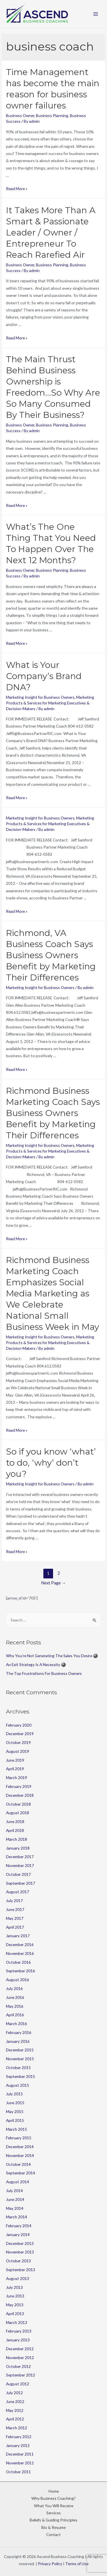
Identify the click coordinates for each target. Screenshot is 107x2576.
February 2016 (18, 2032)
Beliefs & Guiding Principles (53, 2519)
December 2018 (20, 1795)
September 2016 (20, 1970)
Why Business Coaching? (53, 2498)
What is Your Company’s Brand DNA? (44, 676)
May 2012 (14, 2410)
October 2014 (18, 2164)
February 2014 (18, 2225)
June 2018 (15, 1821)
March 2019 (16, 1777)
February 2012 (18, 2436)
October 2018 (18, 1804)
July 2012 (14, 2392)
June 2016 (15, 1997)
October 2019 (18, 1742)
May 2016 (14, 2006)
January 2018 (18, 1848)
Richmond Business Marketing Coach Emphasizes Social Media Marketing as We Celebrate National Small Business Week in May (52, 1293)
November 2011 (20, 2462)
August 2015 (17, 2085)
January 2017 (18, 1935)
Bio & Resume (53, 2527)
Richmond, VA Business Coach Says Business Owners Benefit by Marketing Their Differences (51, 955)
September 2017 (20, 1883)
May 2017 (14, 1918)
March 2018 (16, 1839)
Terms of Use (76, 2563)
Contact (53, 2534)
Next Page (53, 1582)
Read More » (16, 188)
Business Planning (52, 115)
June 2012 (15, 2401)
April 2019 (15, 1768)
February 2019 (18, 1786)
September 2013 (20, 2269)
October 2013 (18, 2260)
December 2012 (20, 2348)
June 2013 (15, 2295)
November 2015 (20, 2058)
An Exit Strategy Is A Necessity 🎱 (36, 1664)
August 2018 (17, 1812)
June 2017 (15, 1909)
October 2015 (18, 2067)
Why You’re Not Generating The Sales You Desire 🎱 (52, 1655)
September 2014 (20, 2172)
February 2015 (18, 2137)
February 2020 (18, 1725)
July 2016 (14, 1988)
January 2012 (18, 2445)
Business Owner (20, 115)
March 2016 (16, 2023)
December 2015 (20, 2049)
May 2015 (14, 2111)
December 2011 (20, 2454)
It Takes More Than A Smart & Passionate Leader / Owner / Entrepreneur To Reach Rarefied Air (51, 232)
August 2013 (17, 2278)
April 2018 (15, 1830)
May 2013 (14, 2304)
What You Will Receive (53, 2505)
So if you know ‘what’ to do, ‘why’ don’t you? (51, 1462)
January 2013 (18, 2339)
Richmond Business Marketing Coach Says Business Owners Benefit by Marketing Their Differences (53, 1113)
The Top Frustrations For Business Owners (44, 1673)
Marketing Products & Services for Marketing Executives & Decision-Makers (50, 703)
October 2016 (18, 1962)
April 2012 (15, 2418)
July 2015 (14, 2093)
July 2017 (14, 1900)
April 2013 (15, 2313)
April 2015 (15, 2120)
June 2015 (15, 2102)
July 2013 (14, 2287)
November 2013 (20, 2251)
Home (54, 2491)
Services (53, 2512)
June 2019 (15, 1760)
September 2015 (20, 2076)
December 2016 (20, 1944)
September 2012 (20, 2374)
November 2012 (20, 2357)
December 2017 (20, 1856)
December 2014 (20, 2146)
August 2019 (17, 1751)
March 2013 (16, 2322)
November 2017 (20, 1865)
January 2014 (18, 2234)
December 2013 (20, 2243)
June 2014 (15, 2199)
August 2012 (17, 2383)
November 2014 (20, 2155)
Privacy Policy (50, 2563)
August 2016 (17, 1979)
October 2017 (18, 1874)
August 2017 (17, 1891)
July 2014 (14, 2190)
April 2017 (15, 1927)
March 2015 (16, 2129)
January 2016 (18, 2041)
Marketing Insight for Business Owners (40, 697)
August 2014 (17, 2181)
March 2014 (16, 2216)
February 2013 (18, 2331)
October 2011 (18, 2471)
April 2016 (15, 2014)
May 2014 (14, 2208)
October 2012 (18, 2366)
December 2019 (20, 1733)
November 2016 (20, 1953)
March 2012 (16, 2427)
